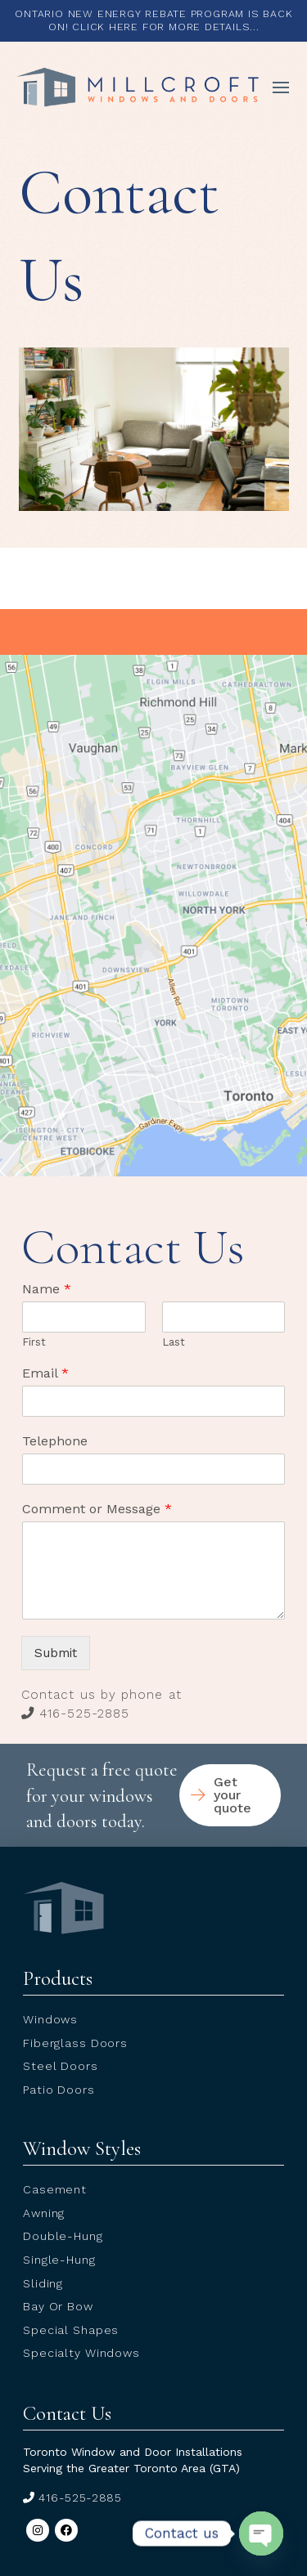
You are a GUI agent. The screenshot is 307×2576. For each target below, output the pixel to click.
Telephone (55, 1441)
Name (46, 1289)
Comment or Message (97, 1508)
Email (45, 1373)
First (34, 1342)
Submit (55, 1653)
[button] (280, 87)
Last (173, 1342)
